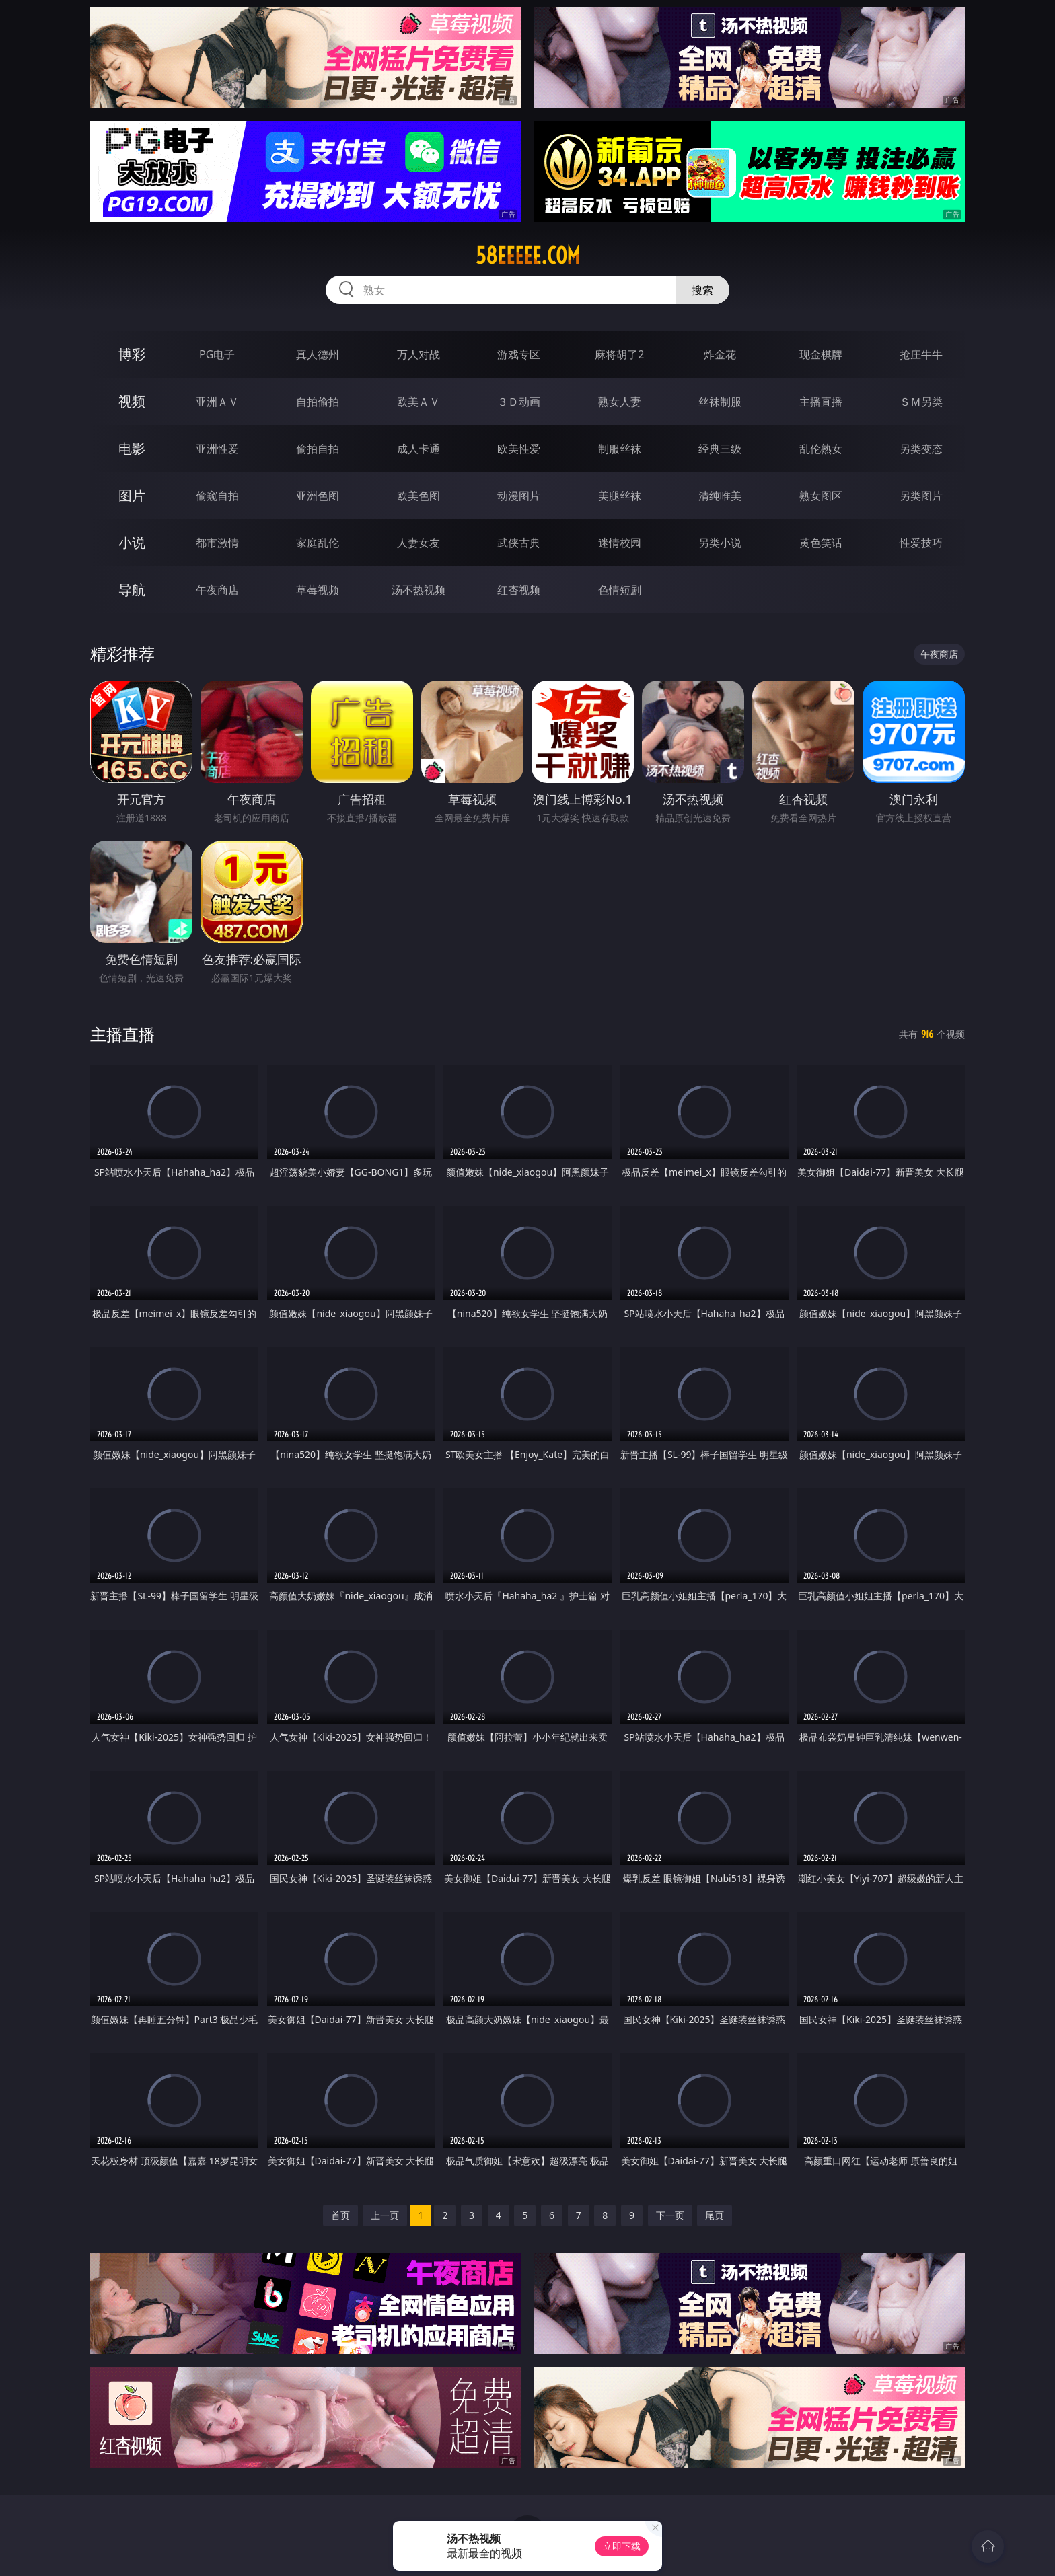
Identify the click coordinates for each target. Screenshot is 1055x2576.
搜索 (702, 289)
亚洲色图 (317, 495)
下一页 (670, 2215)
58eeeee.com (528, 255)
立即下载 (622, 2546)
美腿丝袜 (619, 495)
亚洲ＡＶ (217, 401)
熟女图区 (820, 495)
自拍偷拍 (317, 401)
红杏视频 (518, 589)
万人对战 (418, 354)
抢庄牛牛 (921, 354)
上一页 (385, 2215)
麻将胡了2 (619, 354)
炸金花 (720, 354)
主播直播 (820, 401)
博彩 (131, 354)
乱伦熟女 (820, 448)
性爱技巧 (921, 542)
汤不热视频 (418, 589)
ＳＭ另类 (921, 401)
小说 (131, 542)
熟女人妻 (619, 401)
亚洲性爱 (217, 448)
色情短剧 (619, 589)
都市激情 (217, 542)
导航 (131, 589)
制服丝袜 (619, 448)
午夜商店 (217, 589)
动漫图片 (518, 495)
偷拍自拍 (317, 448)
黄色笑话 (820, 542)
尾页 (714, 2215)
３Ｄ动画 (518, 401)
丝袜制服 (719, 401)
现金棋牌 (820, 354)
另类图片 (921, 495)
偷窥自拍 (217, 495)
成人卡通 (418, 448)
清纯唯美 (719, 495)
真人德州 (317, 354)
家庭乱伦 (317, 542)
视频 (131, 401)
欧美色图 (418, 495)
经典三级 (719, 448)
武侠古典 (518, 542)
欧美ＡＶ (418, 401)
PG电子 (217, 354)
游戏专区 (518, 354)
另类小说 (719, 542)
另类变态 (921, 448)
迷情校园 (619, 542)
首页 (340, 2215)
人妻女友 (418, 542)
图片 (131, 495)
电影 (131, 448)
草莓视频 (317, 589)
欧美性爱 (518, 448)
